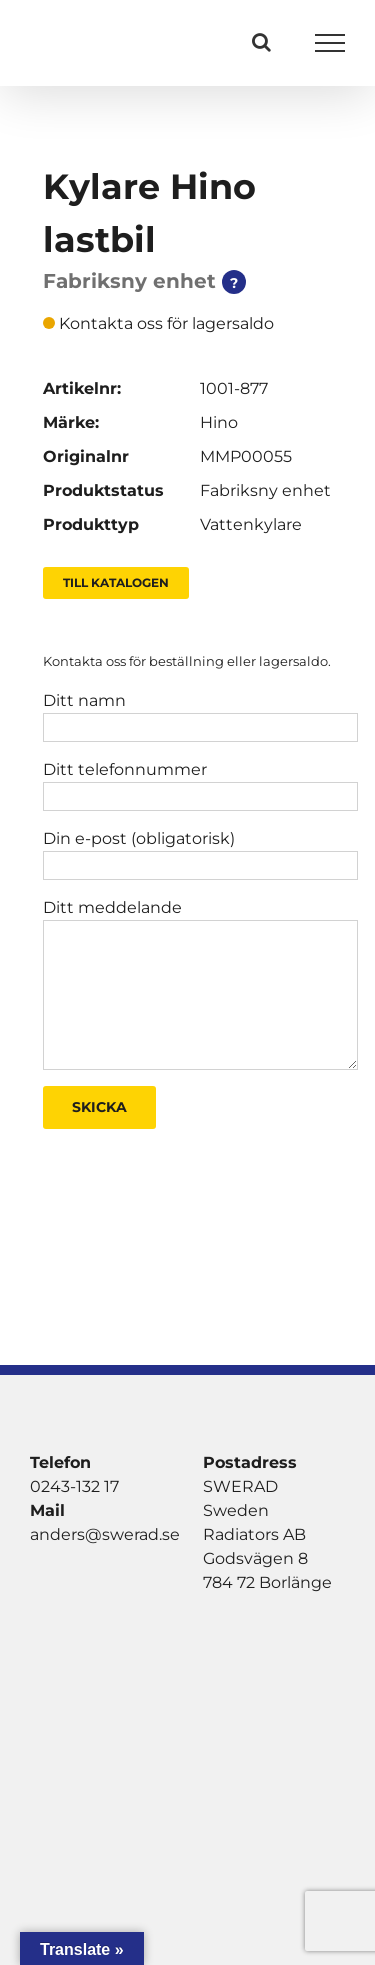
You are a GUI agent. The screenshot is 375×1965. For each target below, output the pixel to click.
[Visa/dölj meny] (330, 43)
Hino (219, 422)
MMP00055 (246, 456)
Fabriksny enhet (265, 490)
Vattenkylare (251, 524)
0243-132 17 (74, 1486)
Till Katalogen (116, 582)
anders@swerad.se (105, 1534)
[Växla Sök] (261, 42)
